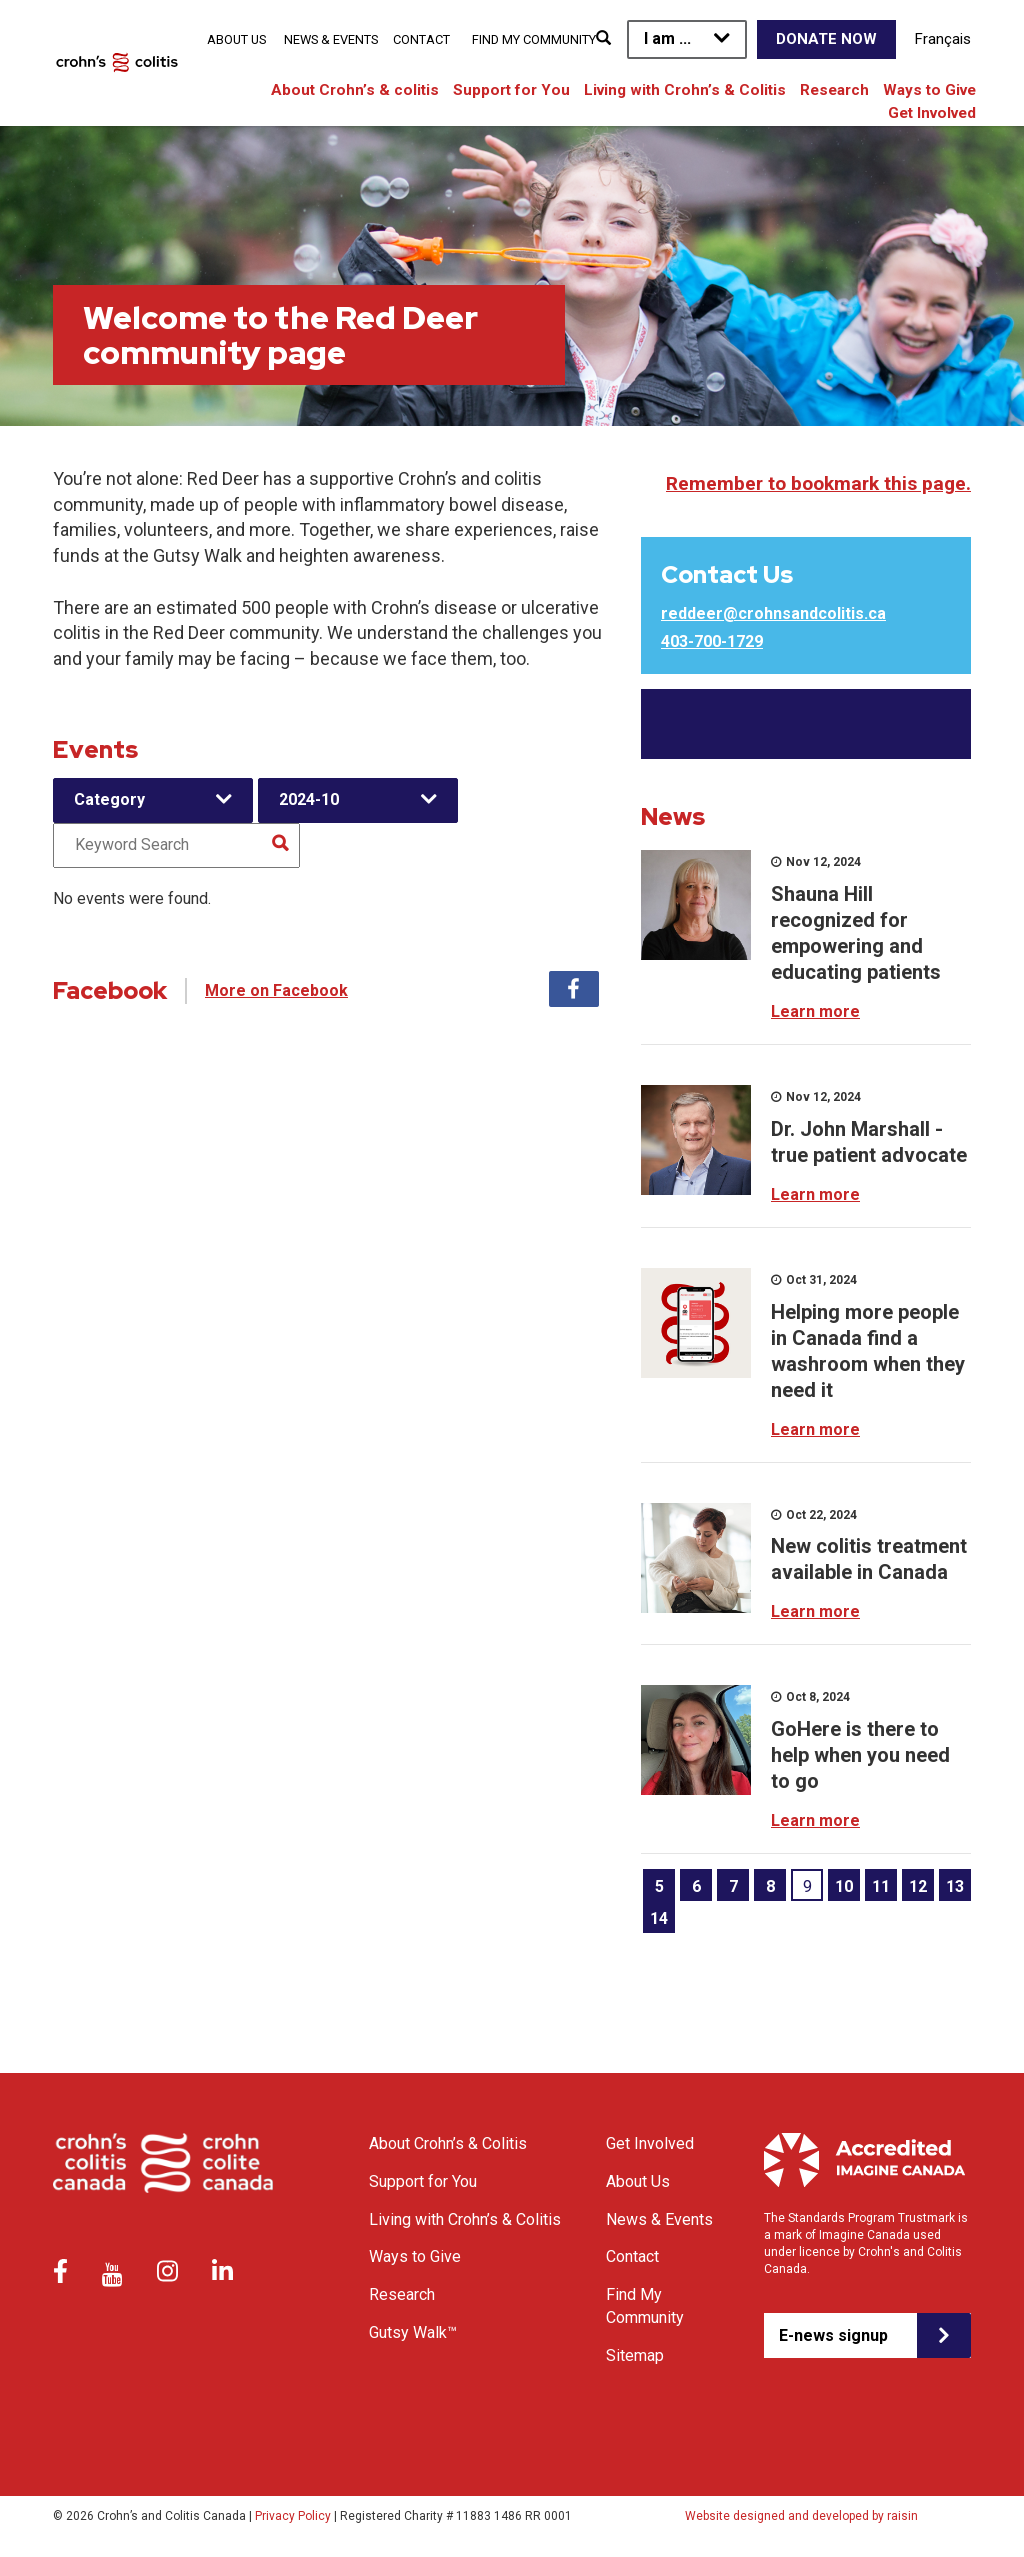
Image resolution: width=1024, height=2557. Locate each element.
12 (918, 1886)
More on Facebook (276, 990)
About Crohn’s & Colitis (448, 2143)
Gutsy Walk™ (413, 2332)
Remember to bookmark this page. (818, 483)
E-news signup (833, 2335)
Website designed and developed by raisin (801, 2516)
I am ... (667, 38)
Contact (421, 39)
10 (844, 1886)
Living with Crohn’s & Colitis (685, 90)
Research (834, 90)
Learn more (815, 1011)
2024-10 (309, 799)
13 (955, 1886)
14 (659, 1918)
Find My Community (534, 39)
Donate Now (826, 39)
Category (109, 799)
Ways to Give (929, 90)
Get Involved (932, 113)
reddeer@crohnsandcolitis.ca (773, 613)
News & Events (331, 39)
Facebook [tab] (574, 989)
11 (881, 1886)
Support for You (511, 90)
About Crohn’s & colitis (355, 90)
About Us (236, 39)
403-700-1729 (712, 641)
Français (943, 39)
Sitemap (635, 2355)
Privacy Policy (293, 2516)
